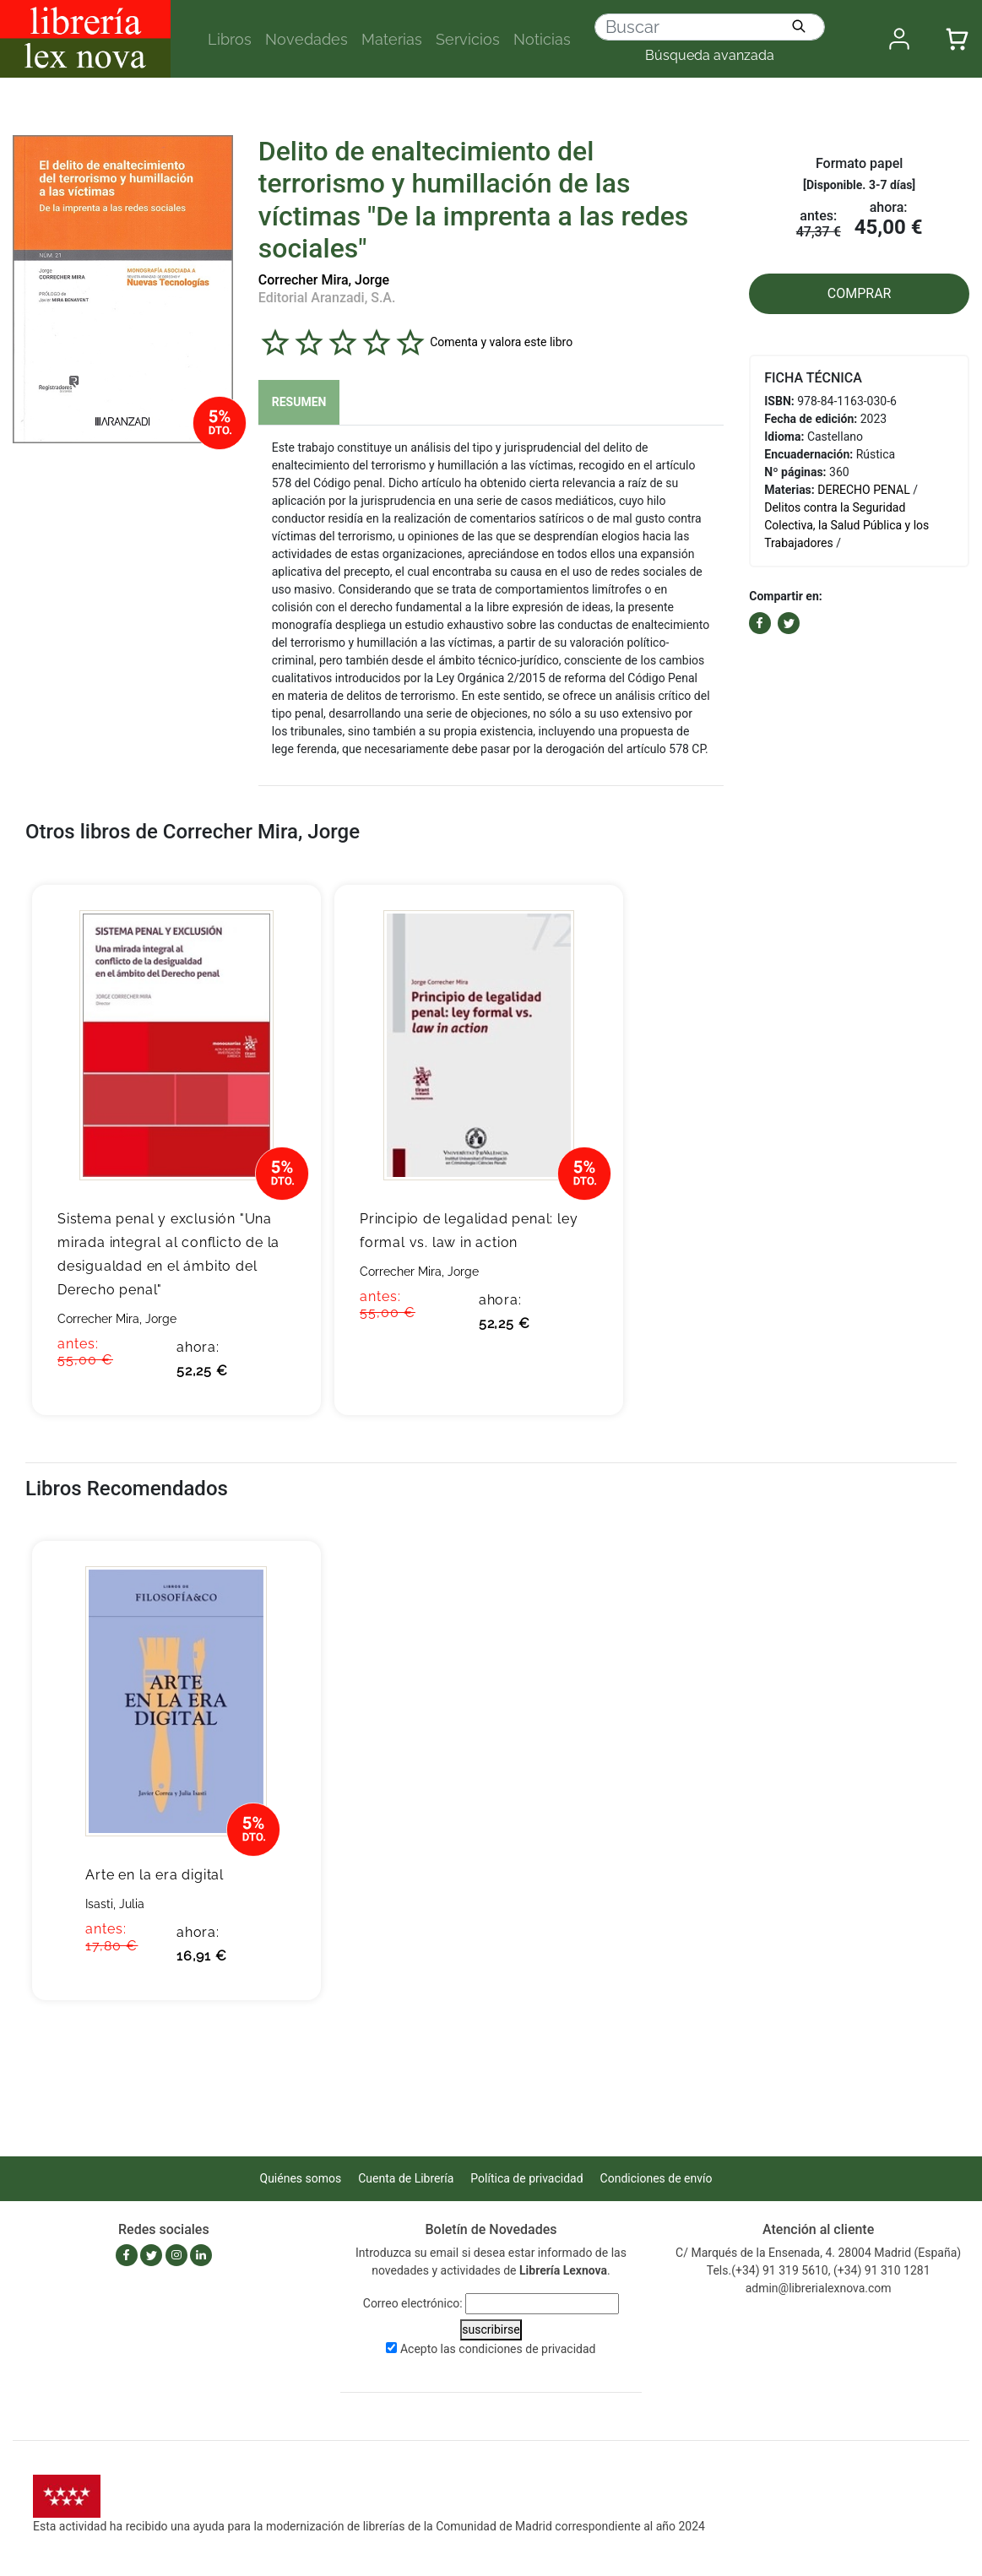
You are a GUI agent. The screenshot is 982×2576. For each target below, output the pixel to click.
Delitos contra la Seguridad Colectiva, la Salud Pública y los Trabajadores (846, 525)
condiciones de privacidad (526, 2349)
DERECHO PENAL (863, 489)
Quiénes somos (301, 2178)
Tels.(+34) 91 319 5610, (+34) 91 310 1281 (818, 2270)
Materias (391, 39)
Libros (230, 39)
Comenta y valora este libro (501, 341)
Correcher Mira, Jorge (323, 280)
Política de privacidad (526, 2178)
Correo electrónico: (413, 2303)
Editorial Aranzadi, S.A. (327, 298)
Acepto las (498, 2349)
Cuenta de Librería (405, 2178)
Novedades (306, 39)
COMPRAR (859, 293)
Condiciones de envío (656, 2178)
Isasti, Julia (114, 1904)
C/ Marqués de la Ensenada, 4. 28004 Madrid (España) (818, 2252)
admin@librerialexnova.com (819, 2288)
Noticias (542, 39)
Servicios (468, 39)
